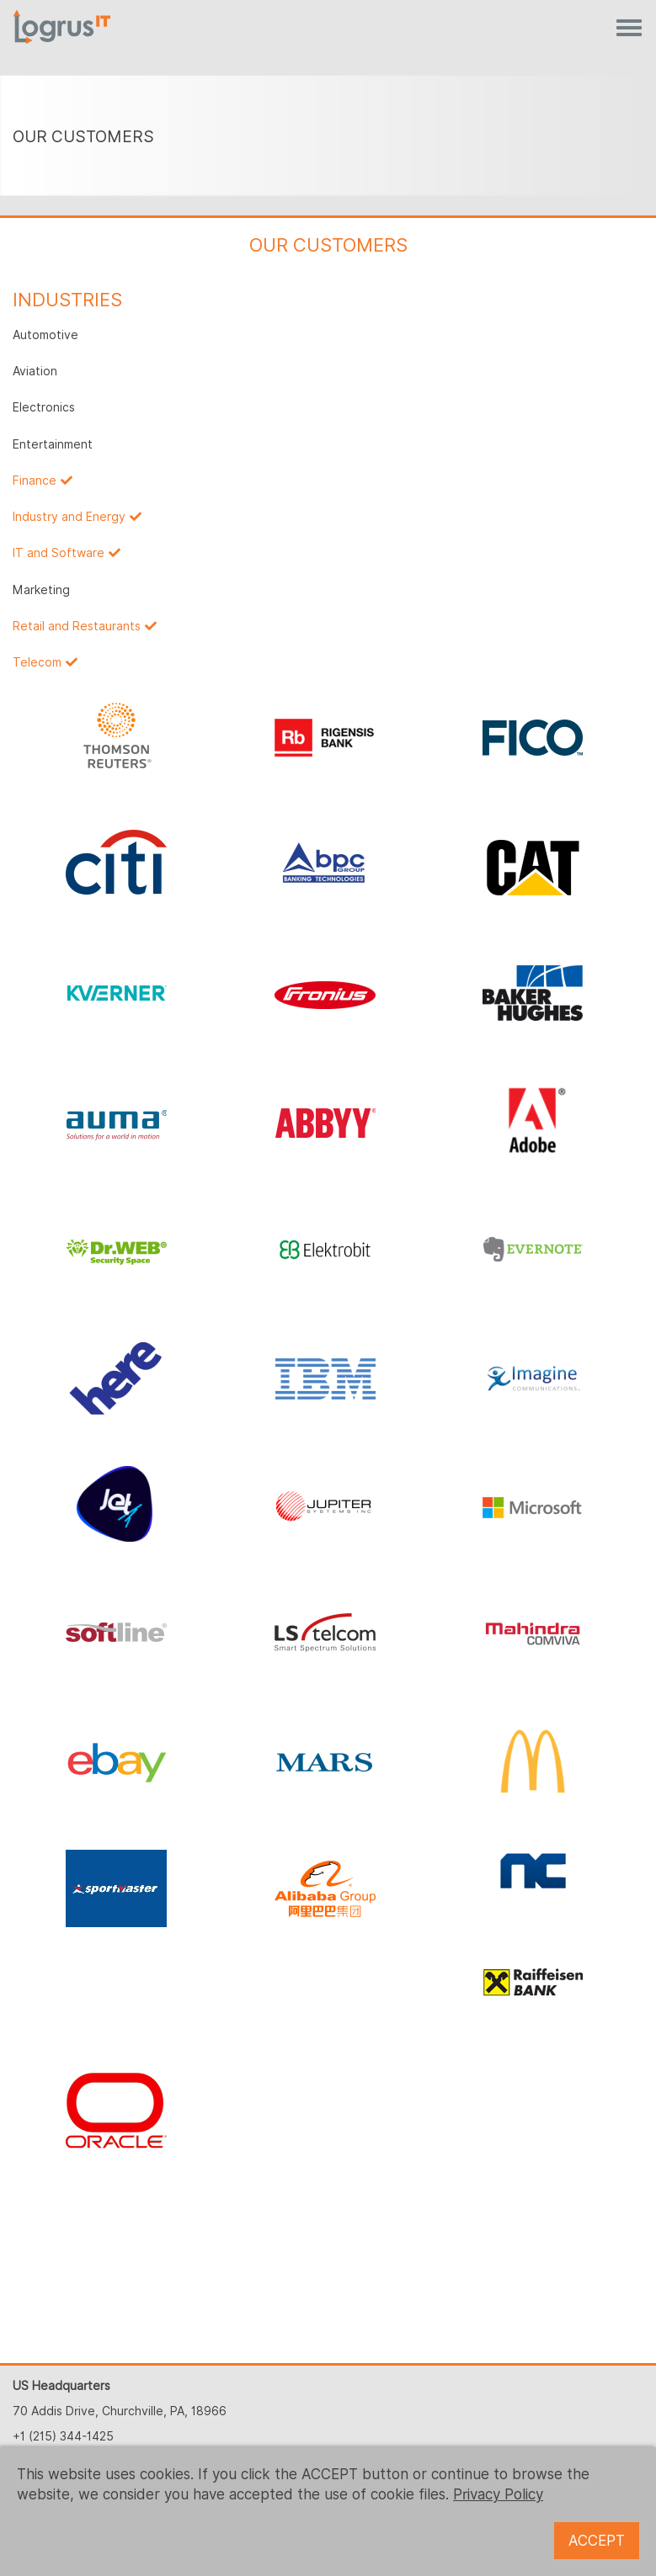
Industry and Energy (69, 516)
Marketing (41, 590)
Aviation (35, 371)
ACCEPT (596, 2540)
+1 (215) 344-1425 (63, 2436)
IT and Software (58, 553)
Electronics (44, 407)
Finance (34, 480)
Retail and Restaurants (77, 626)
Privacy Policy (498, 2494)
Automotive (45, 335)
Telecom (37, 662)
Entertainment (53, 444)
